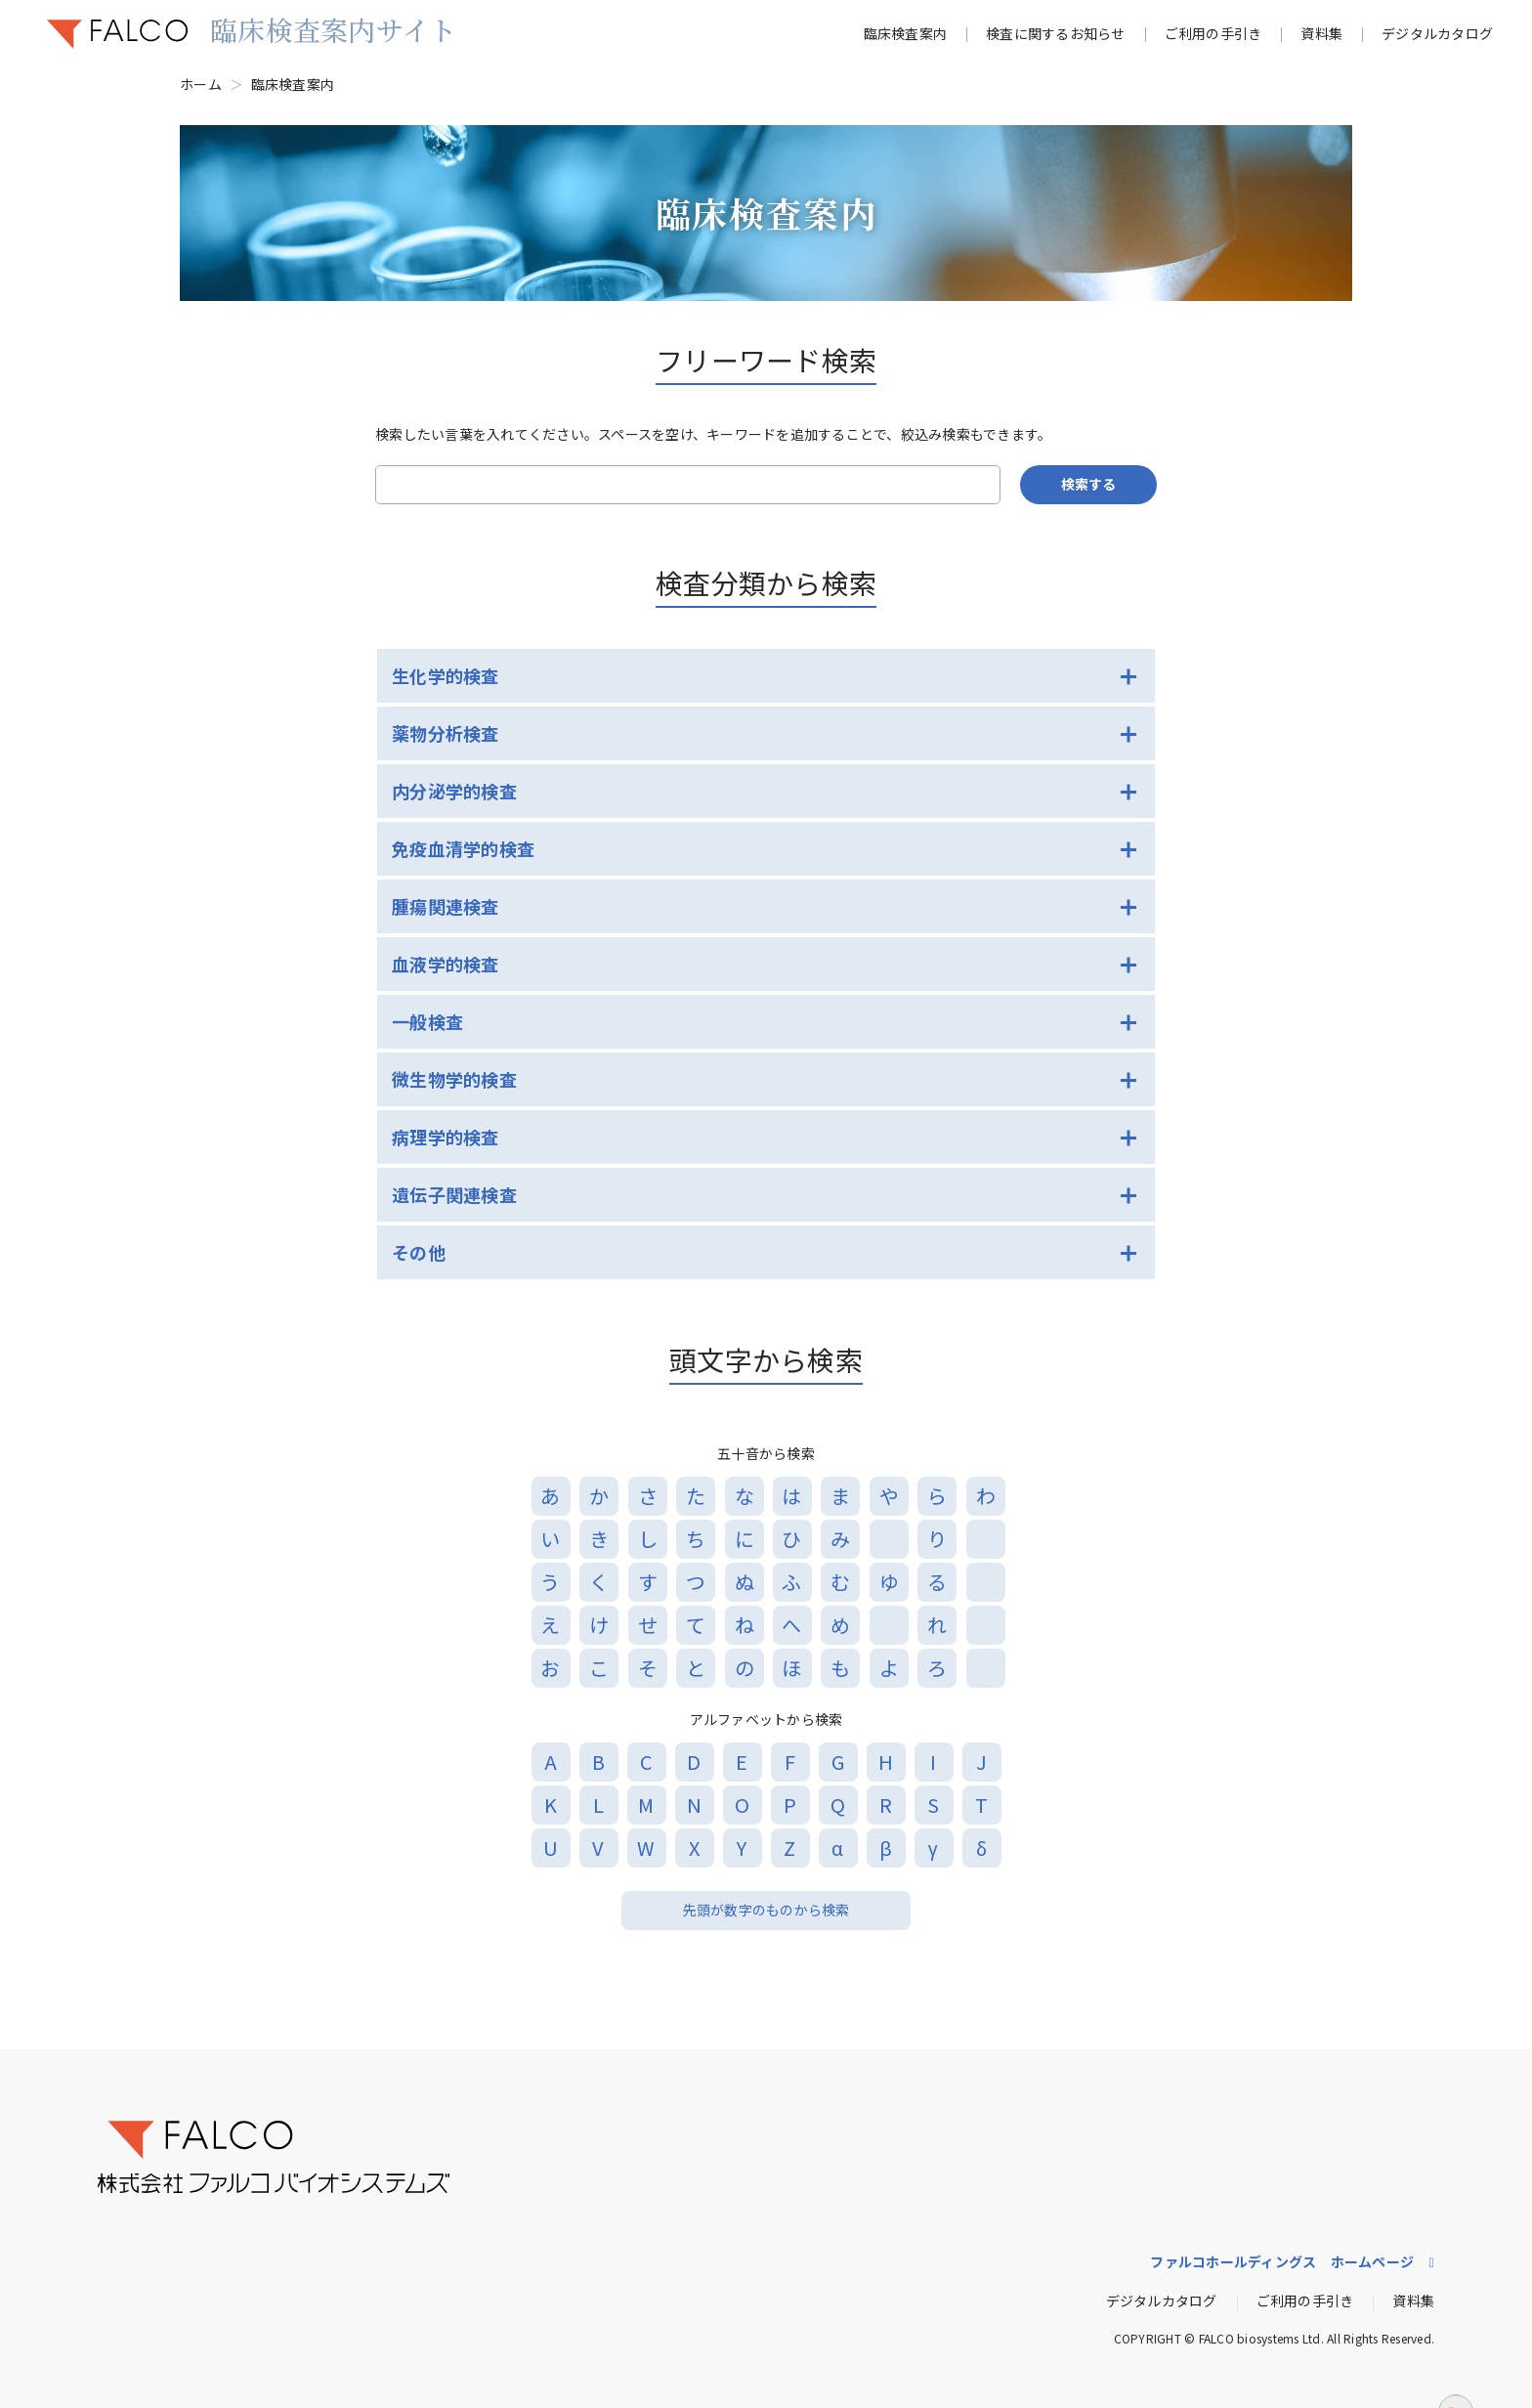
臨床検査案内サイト (333, 29)
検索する (1088, 484)
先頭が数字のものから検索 (766, 1909)
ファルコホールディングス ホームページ (1282, 2261)
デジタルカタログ (1437, 33)
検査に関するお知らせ (1056, 33)
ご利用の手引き (1213, 33)
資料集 (1321, 33)
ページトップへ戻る (1455, 2369)
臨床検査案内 (906, 33)
